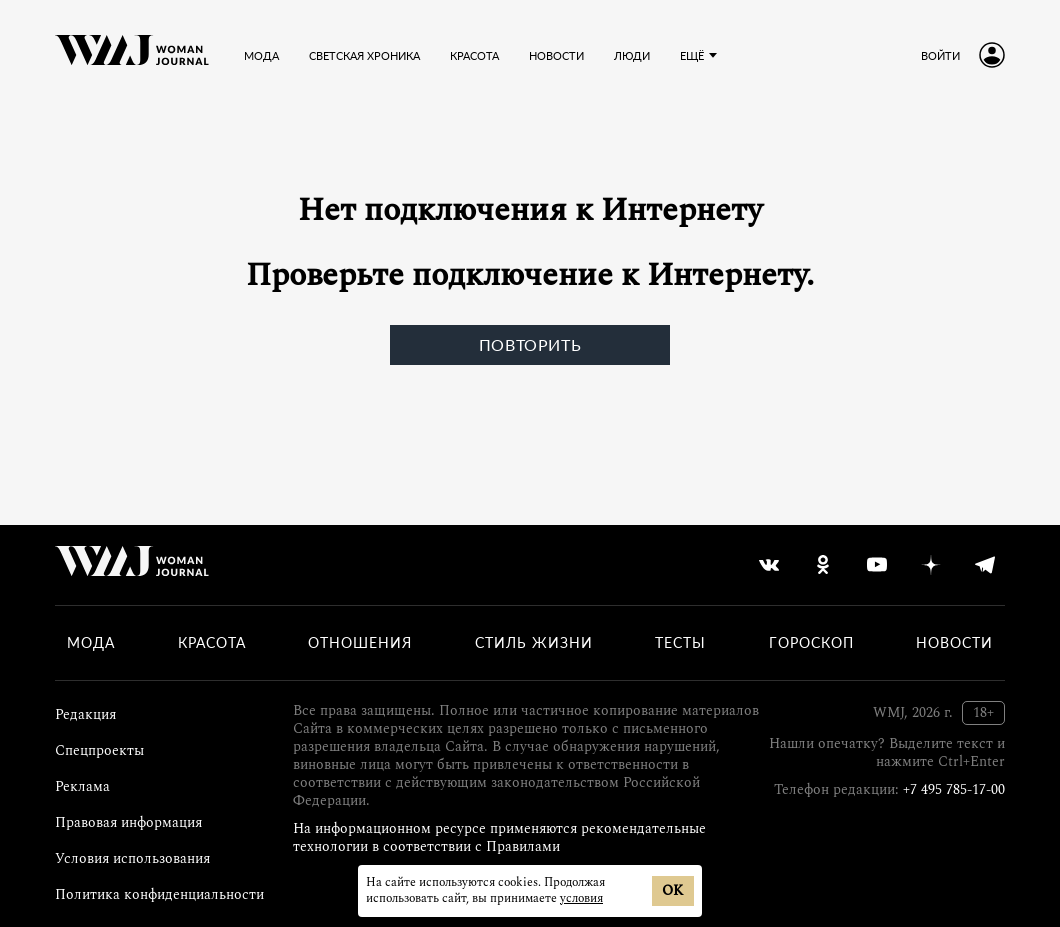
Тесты (680, 643)
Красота (212, 643)
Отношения (360, 643)
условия (581, 898)
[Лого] (132, 55)
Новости (954, 643)
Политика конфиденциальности (159, 894)
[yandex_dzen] (931, 565)
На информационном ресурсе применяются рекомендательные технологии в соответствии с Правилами (499, 837)
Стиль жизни (534, 643)
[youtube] (877, 565)
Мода (91, 643)
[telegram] (985, 565)
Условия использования (132, 858)
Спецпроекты (99, 750)
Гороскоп (811, 643)
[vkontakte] (769, 565)
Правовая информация (128, 822)
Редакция (85, 714)
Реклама (82, 786)
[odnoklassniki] (823, 565)
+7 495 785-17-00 (954, 789)
